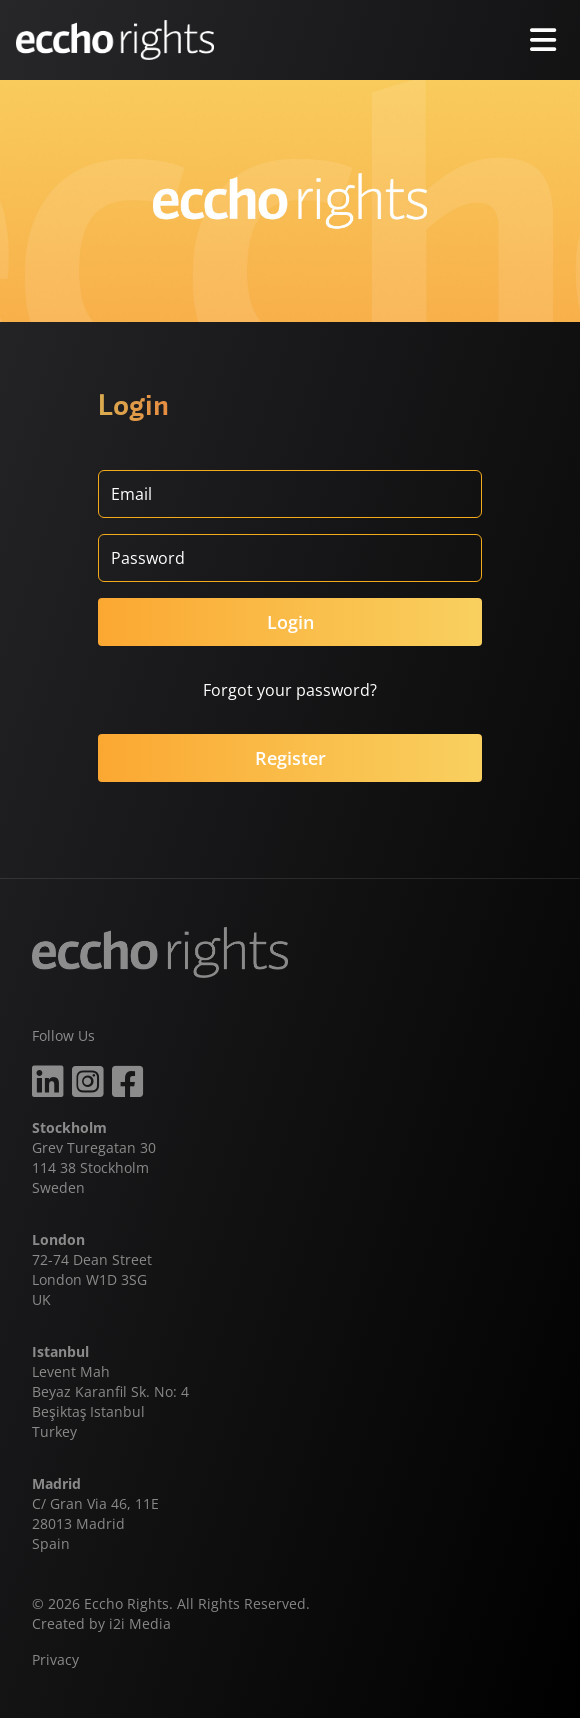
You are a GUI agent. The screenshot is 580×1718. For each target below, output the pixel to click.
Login (290, 622)
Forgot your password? (290, 690)
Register (290, 758)
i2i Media (140, 1623)
